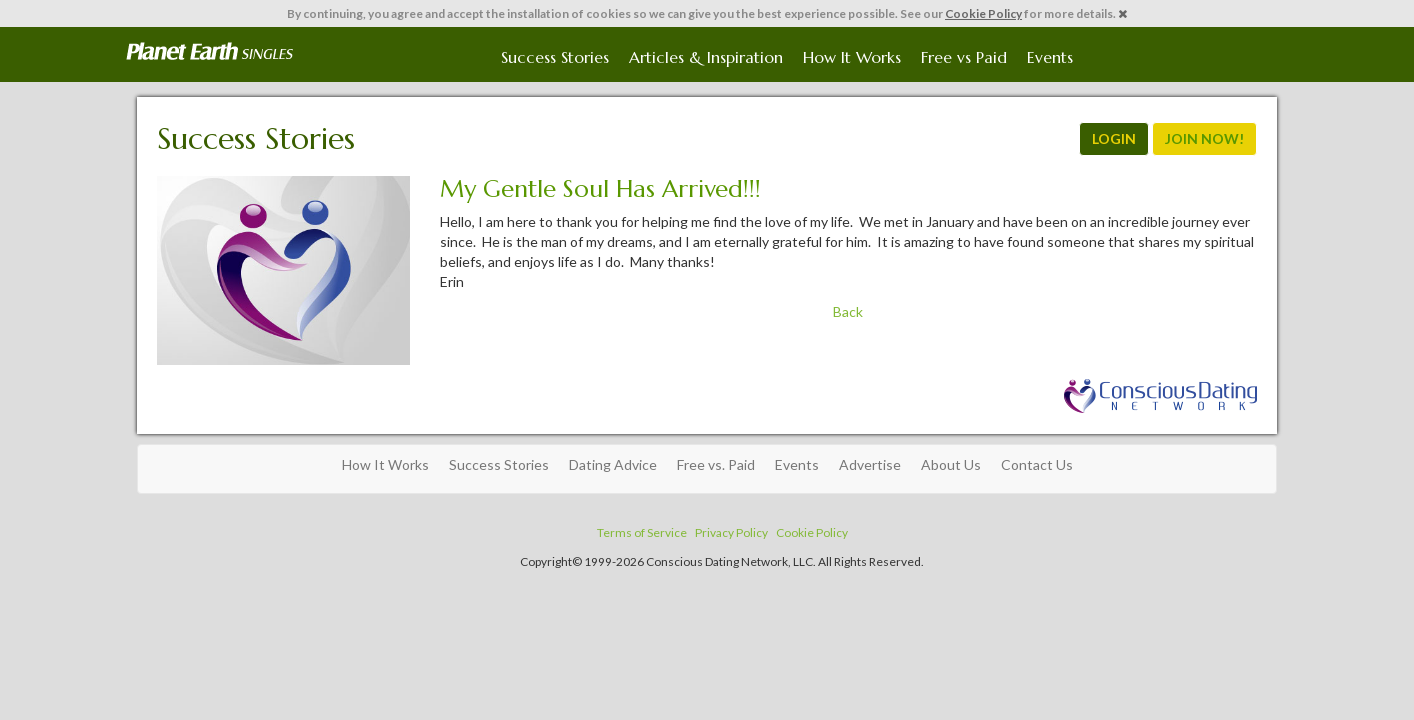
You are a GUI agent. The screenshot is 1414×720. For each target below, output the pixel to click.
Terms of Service (642, 532)
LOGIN (1114, 138)
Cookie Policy (983, 13)
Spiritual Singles (209, 52)
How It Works (852, 57)
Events (1050, 57)
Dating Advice (613, 464)
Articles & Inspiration (706, 57)
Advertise (870, 464)
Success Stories (555, 57)
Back (848, 311)
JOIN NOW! (1204, 138)
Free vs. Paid (716, 464)
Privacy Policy (731, 532)
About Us (951, 464)
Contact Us (1037, 464)
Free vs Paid (964, 57)
